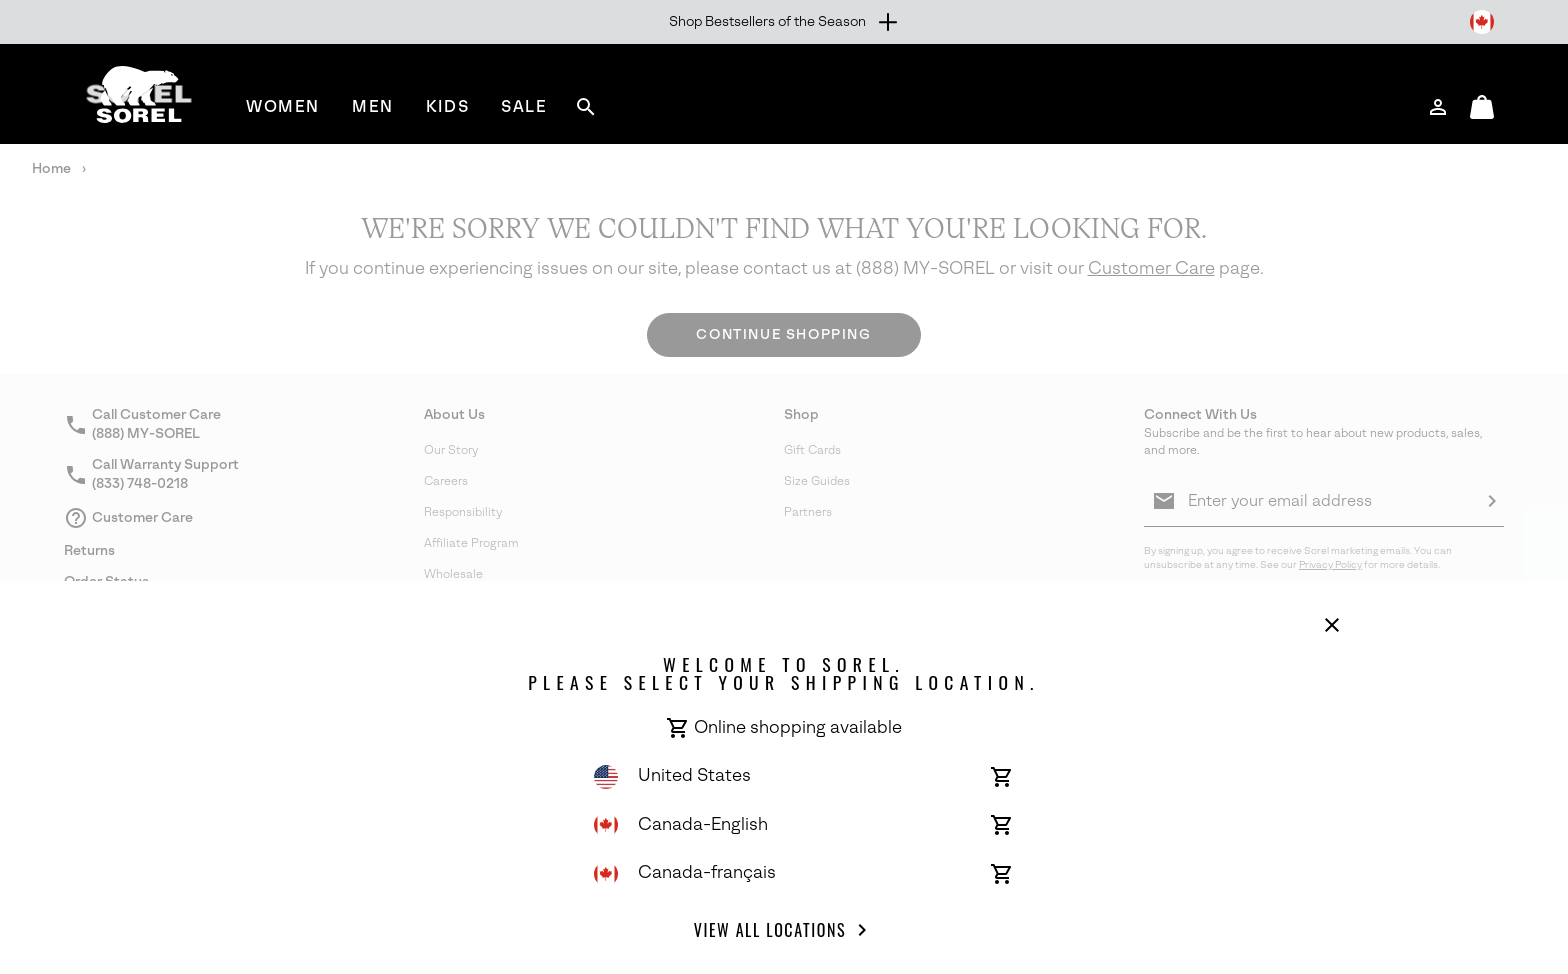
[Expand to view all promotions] (784, 22)
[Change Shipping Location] (1482, 22)
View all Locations (784, 930)
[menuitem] (283, 106)
